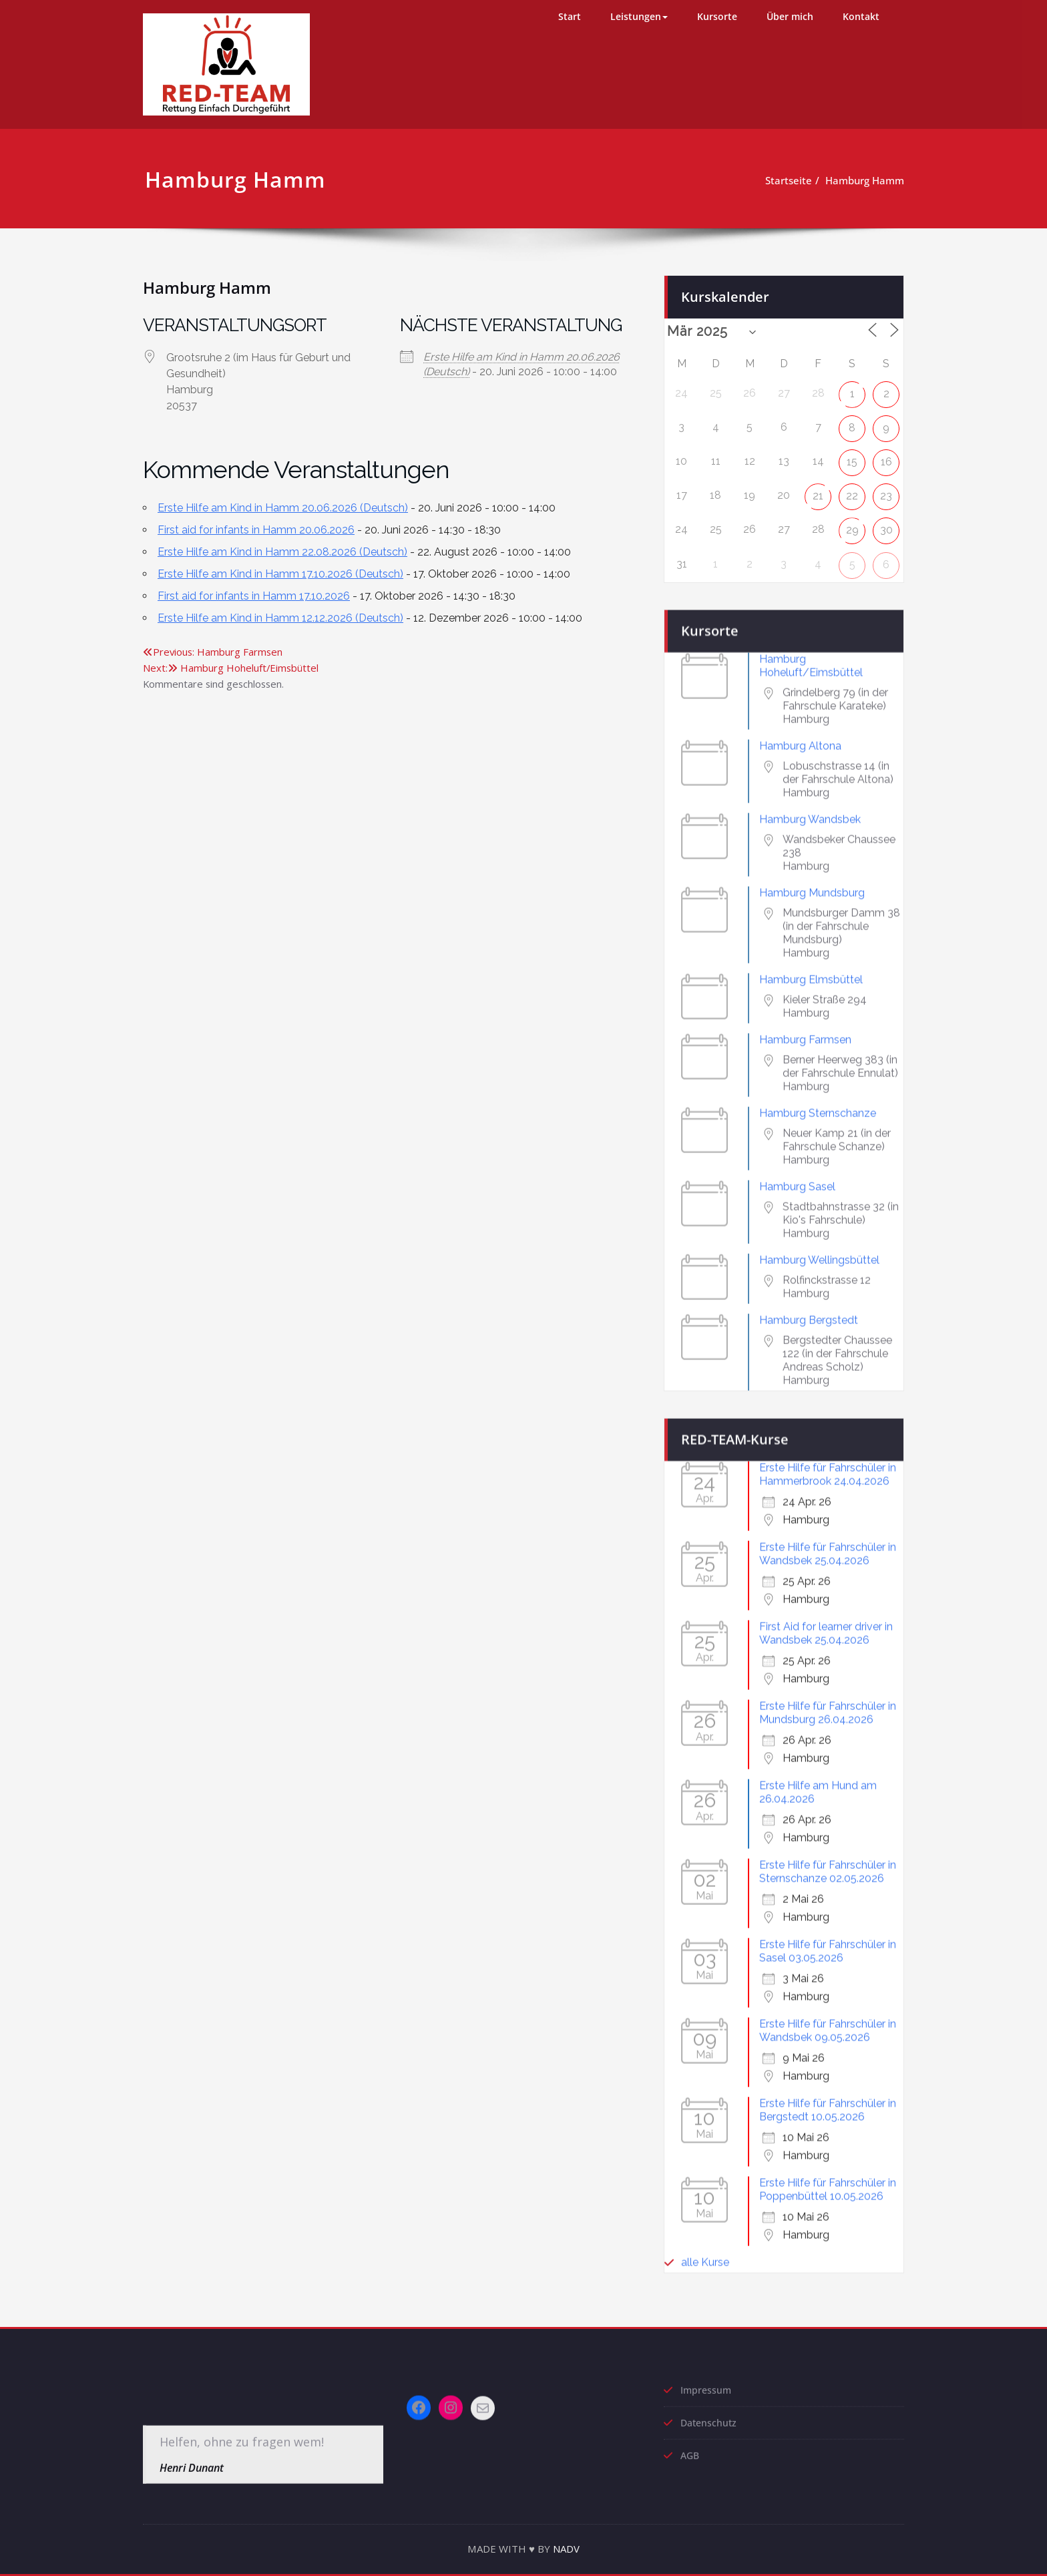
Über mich (790, 16)
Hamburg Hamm (860, 180)
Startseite (784, 180)
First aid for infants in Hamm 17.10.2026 (254, 596)
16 (886, 450)
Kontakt (861, 16)
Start (569, 16)
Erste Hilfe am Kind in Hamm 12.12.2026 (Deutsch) (280, 618)
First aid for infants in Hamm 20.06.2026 (256, 529)
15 (852, 450)
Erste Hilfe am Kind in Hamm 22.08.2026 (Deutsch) (282, 552)
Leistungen (639, 16)
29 (852, 518)
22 (852, 484)
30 (886, 518)
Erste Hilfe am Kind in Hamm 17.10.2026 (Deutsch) (280, 574)
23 (886, 484)
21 (818, 484)
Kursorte (717, 16)
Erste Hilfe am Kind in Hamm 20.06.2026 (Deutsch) (283, 507)
